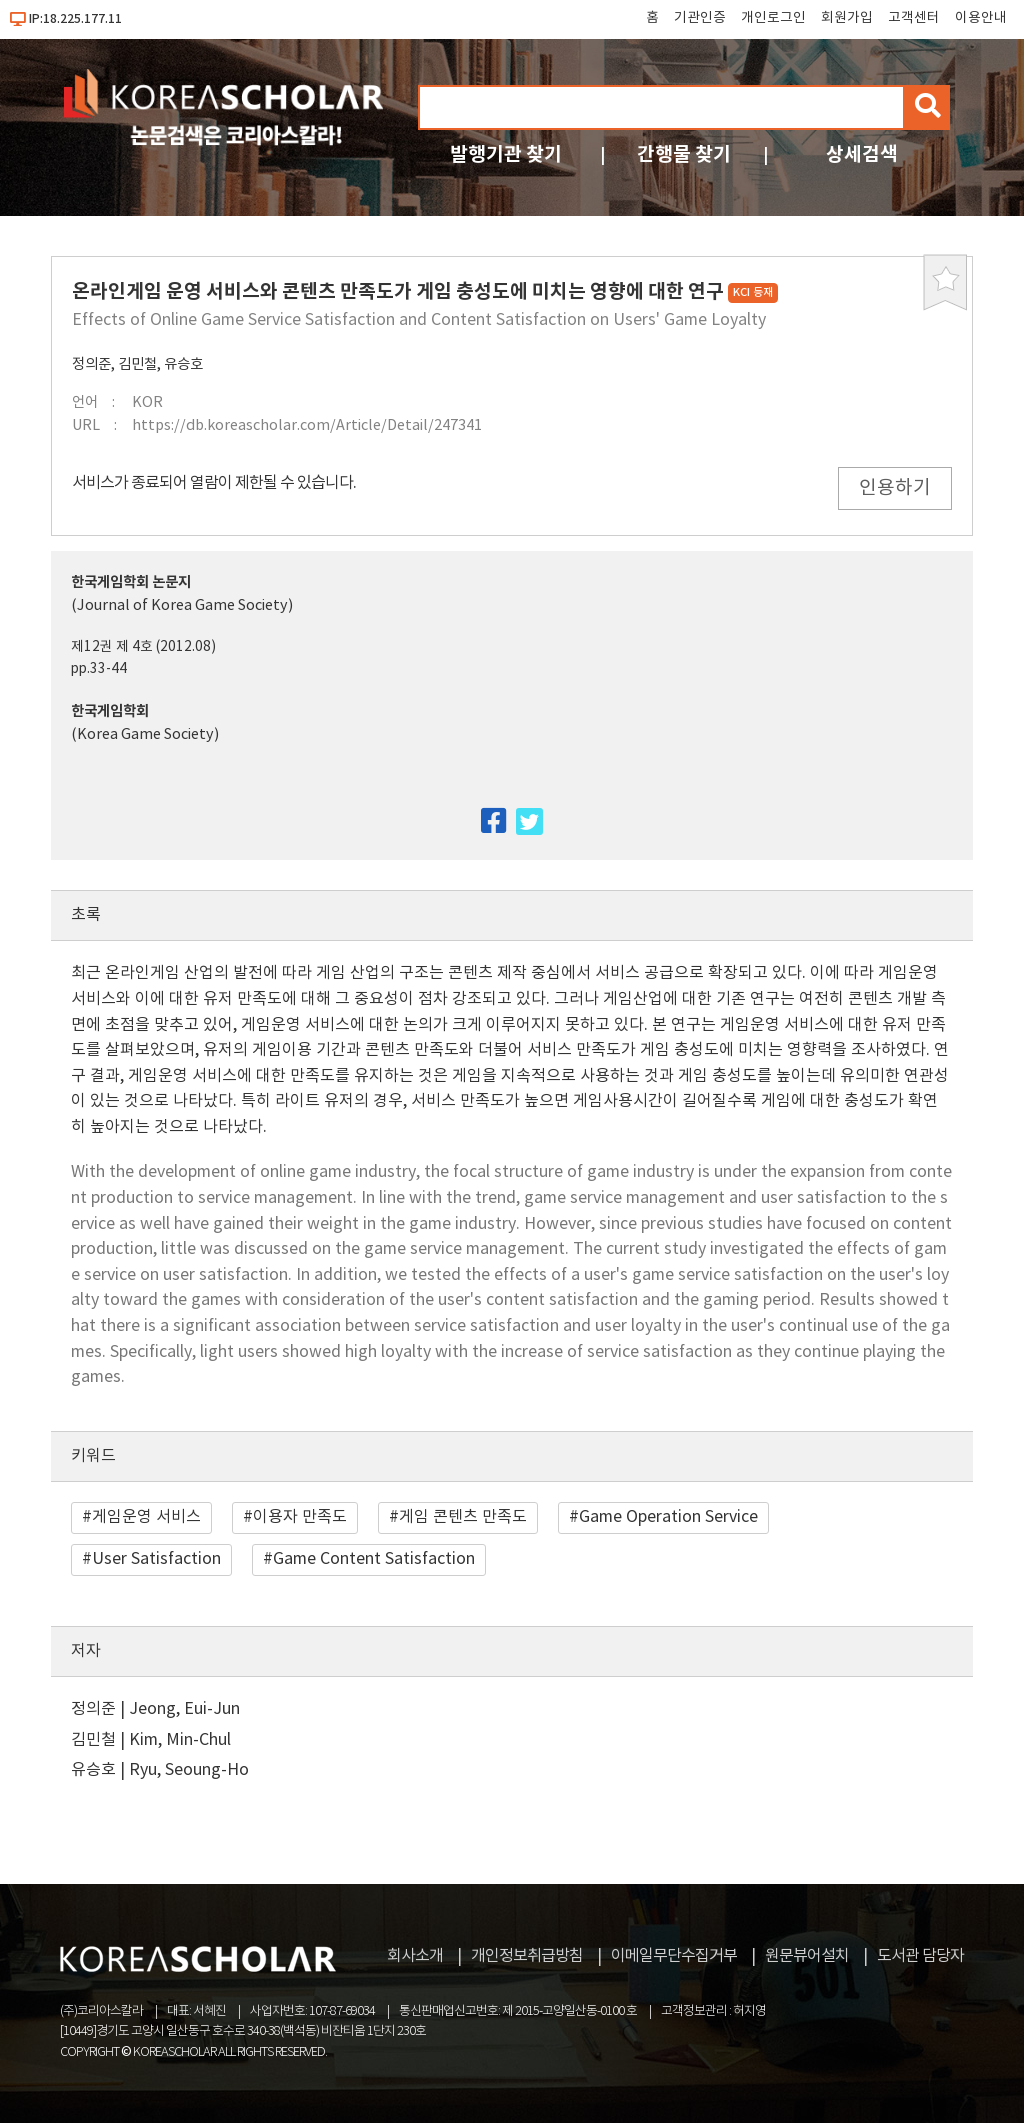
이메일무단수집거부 (674, 1956)
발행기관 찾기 (506, 154)
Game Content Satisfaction (374, 1559)
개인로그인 (773, 18)
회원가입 (847, 18)
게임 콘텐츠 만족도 (463, 1517)
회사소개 (415, 1956)
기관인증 (700, 18)
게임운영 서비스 (146, 1517)
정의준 (91, 364)
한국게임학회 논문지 (131, 582)
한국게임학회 (110, 711)
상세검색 (862, 154)
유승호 (183, 364)
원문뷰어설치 (807, 1956)
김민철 (137, 364)
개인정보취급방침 (527, 1956)
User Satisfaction (156, 1559)
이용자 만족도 (300, 1517)
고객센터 (914, 18)
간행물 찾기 (684, 154)
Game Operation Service (668, 1517)
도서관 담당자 (920, 1956)
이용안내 (981, 18)
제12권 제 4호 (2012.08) (143, 647)
